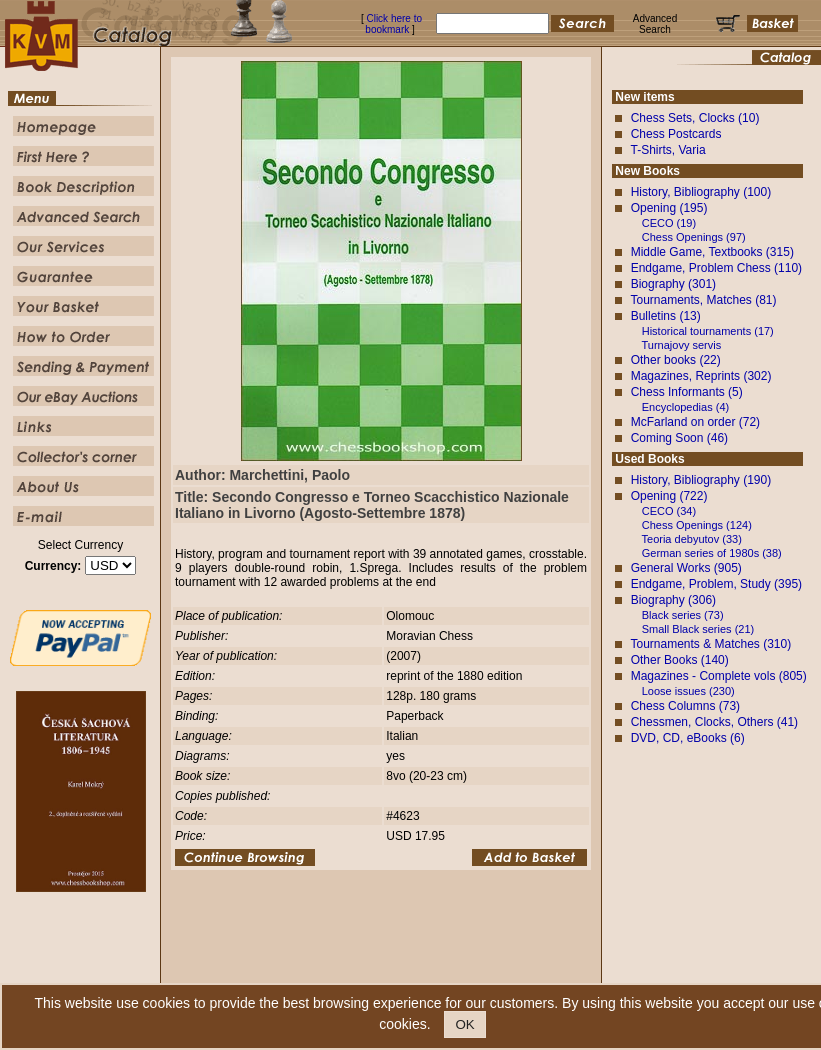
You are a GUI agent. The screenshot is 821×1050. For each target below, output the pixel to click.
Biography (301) (673, 284)
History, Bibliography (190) (701, 480)
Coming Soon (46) (679, 438)
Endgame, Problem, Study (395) (716, 584)
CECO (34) (669, 511)
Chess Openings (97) (694, 237)
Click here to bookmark (393, 24)
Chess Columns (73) (685, 706)
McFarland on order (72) (695, 422)
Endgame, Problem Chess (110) (716, 268)
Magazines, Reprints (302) (701, 376)
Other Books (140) (680, 660)
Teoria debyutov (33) (692, 539)
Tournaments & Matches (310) (710, 644)
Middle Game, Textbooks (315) (712, 252)
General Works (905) (686, 568)
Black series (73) (683, 615)
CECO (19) (669, 223)
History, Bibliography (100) (701, 192)
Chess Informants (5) (687, 392)
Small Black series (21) (698, 629)
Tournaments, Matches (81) (703, 300)
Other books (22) (676, 360)
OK (464, 1024)
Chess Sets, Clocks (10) (695, 118)
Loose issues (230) (688, 691)
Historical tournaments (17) (708, 331)
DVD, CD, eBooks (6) (688, 738)
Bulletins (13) (666, 316)
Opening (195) (669, 208)
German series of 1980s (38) (712, 553)
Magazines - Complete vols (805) (719, 676)
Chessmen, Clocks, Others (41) (714, 722)
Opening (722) (669, 496)
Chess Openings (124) (697, 525)
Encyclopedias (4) (685, 407)
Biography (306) (673, 600)
